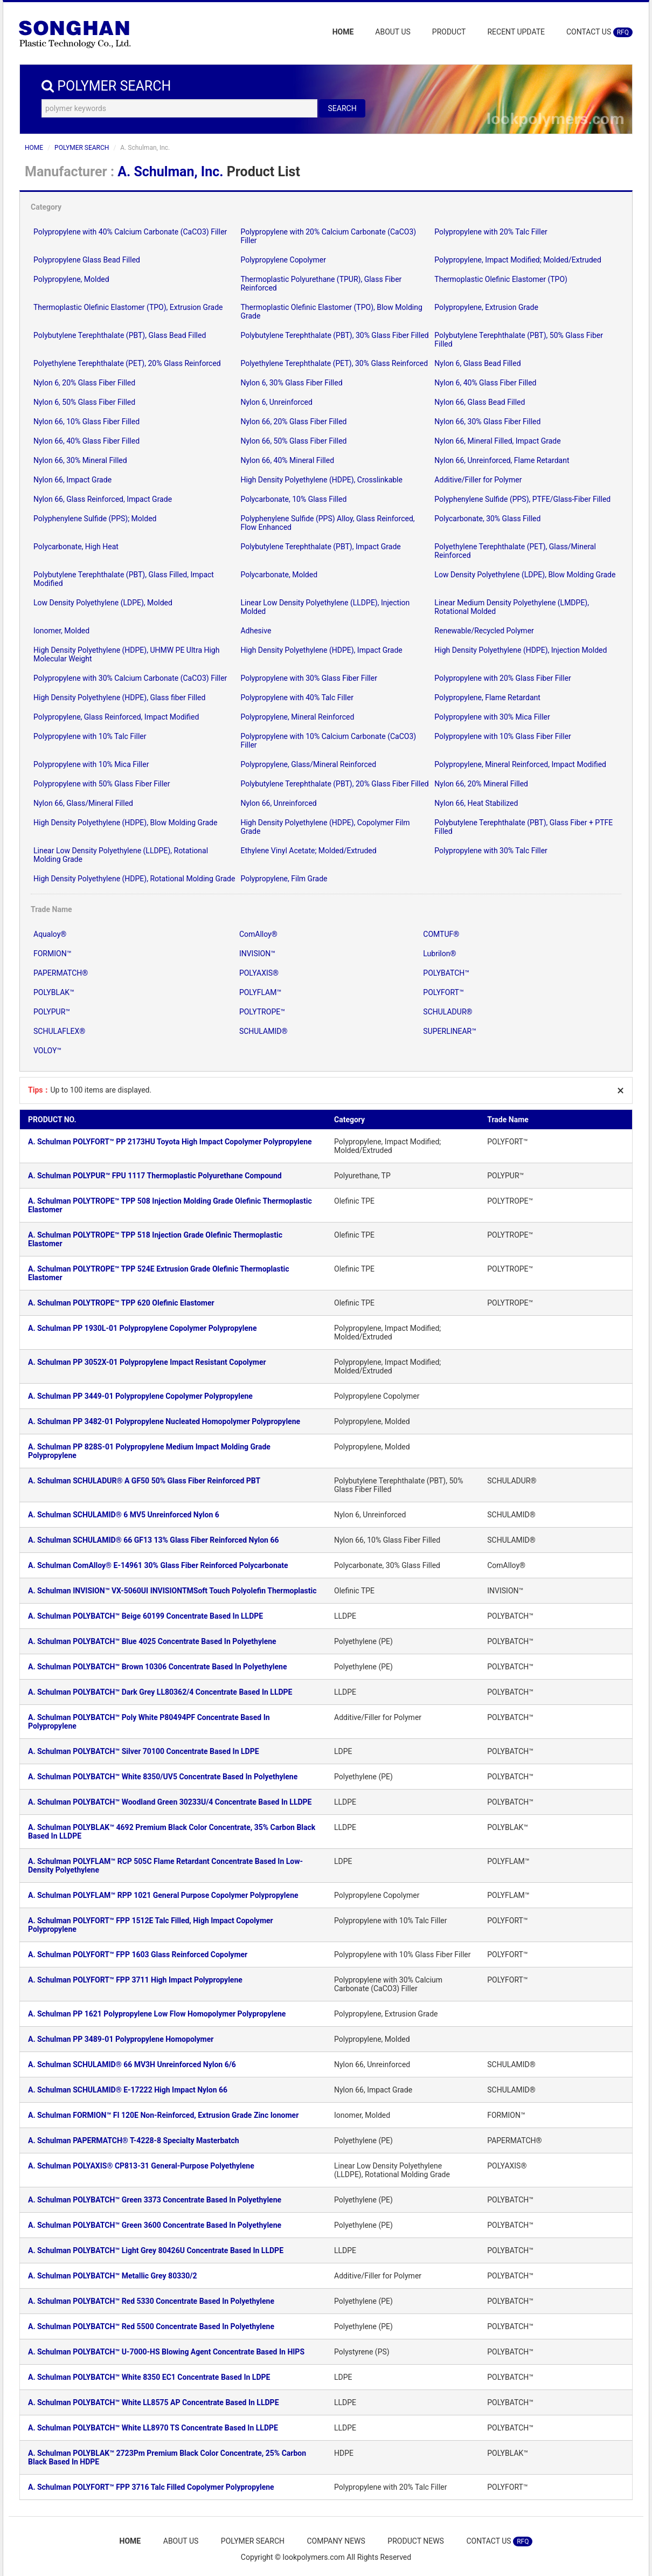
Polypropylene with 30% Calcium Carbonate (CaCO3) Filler (130, 678)
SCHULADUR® (447, 1011)
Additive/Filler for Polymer (478, 479)
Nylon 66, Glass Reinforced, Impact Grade (102, 499)
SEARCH (342, 108)
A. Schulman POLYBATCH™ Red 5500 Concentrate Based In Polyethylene (151, 2326)
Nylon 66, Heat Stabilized (476, 803)
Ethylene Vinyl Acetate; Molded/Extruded (308, 850)
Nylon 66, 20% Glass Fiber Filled (293, 421)
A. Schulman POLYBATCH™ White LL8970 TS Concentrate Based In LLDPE (153, 2427)
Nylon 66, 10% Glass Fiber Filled (86, 421)
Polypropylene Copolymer (283, 259)
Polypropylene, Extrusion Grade (486, 307)
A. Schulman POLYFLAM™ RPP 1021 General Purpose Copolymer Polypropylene (163, 1895)
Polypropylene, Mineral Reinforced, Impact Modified (520, 764)
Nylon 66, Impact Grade (72, 479)
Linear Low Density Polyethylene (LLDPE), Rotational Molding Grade (392, 2170)
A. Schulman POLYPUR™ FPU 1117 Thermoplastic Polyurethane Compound (155, 1175)
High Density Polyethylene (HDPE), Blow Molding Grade (125, 822)
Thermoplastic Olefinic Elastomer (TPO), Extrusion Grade (128, 307)
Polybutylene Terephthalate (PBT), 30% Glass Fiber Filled (334, 335)
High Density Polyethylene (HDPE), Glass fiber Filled (119, 697)
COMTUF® (441, 934)
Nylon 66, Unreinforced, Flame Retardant (501, 460)
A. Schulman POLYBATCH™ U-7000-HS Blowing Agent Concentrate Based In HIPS (166, 2351)
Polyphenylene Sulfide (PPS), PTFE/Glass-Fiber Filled (522, 499)
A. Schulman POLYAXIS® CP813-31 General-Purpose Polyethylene (141, 2165)
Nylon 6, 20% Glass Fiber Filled (84, 382)
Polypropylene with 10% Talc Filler (89, 736)
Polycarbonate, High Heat (76, 546)
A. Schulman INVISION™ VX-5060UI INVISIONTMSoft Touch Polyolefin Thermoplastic (172, 1590)
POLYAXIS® (259, 973)
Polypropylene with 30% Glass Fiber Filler (308, 678)
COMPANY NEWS (336, 2541)
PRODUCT (449, 31)
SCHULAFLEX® (59, 1031)
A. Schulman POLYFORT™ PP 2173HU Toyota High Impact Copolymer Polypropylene (170, 1141)
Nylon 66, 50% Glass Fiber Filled (293, 441)
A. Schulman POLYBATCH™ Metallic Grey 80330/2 (112, 2275)
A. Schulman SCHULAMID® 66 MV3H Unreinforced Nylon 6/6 (132, 2064)
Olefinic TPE (354, 1201)
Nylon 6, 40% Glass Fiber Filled (485, 382)
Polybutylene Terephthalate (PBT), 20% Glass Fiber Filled (334, 783)
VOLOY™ (47, 1050)
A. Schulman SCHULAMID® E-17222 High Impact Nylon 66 (127, 2089)
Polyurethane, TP (362, 1175)
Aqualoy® (49, 934)
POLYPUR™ (51, 1011)
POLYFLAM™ (260, 992)
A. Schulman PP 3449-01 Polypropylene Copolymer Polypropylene (140, 1396)
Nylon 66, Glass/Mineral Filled (83, 803)
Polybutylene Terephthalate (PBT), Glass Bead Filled (119, 335)
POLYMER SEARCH (81, 147)
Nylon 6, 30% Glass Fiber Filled (291, 382)
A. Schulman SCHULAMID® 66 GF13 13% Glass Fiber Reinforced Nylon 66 (153, 1540)
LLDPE (345, 1616)
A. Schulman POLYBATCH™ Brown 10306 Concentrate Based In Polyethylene (157, 1666)
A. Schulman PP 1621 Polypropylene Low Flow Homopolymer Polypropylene (157, 2013)
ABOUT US (393, 31)
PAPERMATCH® (60, 973)
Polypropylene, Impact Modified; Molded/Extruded (517, 259)
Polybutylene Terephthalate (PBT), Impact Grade (320, 546)
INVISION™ (257, 953)
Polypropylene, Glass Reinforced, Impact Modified (116, 717)
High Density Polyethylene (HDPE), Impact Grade (321, 650)
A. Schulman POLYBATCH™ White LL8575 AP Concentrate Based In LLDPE (153, 2402)
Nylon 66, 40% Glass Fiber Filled (86, 441)
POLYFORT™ (443, 992)
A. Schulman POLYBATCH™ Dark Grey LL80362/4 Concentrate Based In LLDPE (160, 1692)
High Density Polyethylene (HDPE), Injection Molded (520, 650)
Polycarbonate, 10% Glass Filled (293, 499)
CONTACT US (599, 32)
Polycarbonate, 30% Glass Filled (487, 518)
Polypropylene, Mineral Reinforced (297, 717)
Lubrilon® (439, 953)
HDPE (343, 2453)
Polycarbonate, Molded (278, 574)
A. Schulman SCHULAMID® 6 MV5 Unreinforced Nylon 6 (123, 1514)
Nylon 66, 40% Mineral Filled (287, 460)
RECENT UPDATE (516, 31)
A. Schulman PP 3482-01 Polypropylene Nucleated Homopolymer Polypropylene (164, 1421)
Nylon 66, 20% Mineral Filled (481, 783)
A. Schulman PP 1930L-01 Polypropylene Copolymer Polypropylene (142, 1328)
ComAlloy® (258, 934)
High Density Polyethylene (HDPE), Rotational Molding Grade (134, 878)
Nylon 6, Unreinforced (276, 402)
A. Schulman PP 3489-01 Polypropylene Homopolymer (120, 2039)
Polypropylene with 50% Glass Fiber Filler (101, 783)
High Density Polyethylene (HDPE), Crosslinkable (321, 479)
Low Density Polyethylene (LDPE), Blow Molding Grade (524, 574)
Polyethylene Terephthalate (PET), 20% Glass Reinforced (127, 363)
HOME (343, 31)
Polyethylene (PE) (363, 1641)
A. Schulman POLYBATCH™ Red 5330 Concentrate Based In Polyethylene (151, 2301)
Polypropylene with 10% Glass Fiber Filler (502, 736)
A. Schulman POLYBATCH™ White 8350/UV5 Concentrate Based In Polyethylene (162, 1776)
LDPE (343, 1751)
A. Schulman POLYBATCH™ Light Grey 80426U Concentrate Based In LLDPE (155, 2250)
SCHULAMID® (263, 1031)
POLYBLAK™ (53, 992)
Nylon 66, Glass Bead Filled (479, 402)
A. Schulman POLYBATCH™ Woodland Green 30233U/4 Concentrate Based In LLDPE (169, 1802)
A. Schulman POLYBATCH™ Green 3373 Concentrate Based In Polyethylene (154, 2199)
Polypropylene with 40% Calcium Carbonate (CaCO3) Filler (130, 231)
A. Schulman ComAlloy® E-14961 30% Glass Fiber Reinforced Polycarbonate (158, 1565)
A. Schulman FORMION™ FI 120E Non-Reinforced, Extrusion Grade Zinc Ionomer (163, 2115)
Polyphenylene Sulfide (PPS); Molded (94, 518)
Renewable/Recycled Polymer (483, 630)
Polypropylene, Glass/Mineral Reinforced (308, 764)
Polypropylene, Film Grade (283, 878)
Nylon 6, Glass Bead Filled (477, 363)
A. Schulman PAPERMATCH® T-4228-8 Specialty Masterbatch (133, 2140)
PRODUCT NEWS (417, 2541)
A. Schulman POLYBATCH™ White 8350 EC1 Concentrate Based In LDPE (149, 2377)
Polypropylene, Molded (71, 279)
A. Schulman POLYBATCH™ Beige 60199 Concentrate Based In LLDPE (145, 1616)
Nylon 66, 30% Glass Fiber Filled (487, 421)
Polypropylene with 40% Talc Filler (296, 697)
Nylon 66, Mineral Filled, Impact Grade (497, 441)
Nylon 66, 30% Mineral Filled (80, 460)
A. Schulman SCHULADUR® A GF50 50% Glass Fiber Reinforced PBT (144, 1480)
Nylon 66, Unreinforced (278, 803)
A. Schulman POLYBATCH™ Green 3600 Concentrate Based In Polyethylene (154, 2225)
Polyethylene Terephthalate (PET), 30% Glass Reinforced (334, 363)
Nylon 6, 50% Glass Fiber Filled (84, 402)
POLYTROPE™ (262, 1011)
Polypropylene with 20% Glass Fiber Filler (502, 678)
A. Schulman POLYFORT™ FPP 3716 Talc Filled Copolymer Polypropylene (151, 2487)
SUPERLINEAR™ (449, 1031)
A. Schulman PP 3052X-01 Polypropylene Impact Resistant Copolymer (147, 1362)
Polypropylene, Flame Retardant (487, 697)
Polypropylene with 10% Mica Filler (91, 764)
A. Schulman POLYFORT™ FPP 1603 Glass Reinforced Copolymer (137, 1954)
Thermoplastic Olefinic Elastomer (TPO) (500, 279)
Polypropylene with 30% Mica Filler (492, 717)
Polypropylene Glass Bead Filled (86, 259)
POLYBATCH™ (446, 973)
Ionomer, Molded (61, 630)
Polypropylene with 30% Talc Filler (490, 850)
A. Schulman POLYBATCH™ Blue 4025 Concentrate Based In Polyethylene (152, 1641)
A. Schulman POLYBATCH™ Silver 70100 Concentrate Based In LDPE (143, 1751)
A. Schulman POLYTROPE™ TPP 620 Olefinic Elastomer (121, 1303)
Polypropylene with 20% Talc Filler (490, 231)
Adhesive (255, 630)
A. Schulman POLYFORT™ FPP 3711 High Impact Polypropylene (135, 1980)
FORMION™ (52, 953)
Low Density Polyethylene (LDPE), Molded (102, 602)
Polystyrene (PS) (362, 2351)
